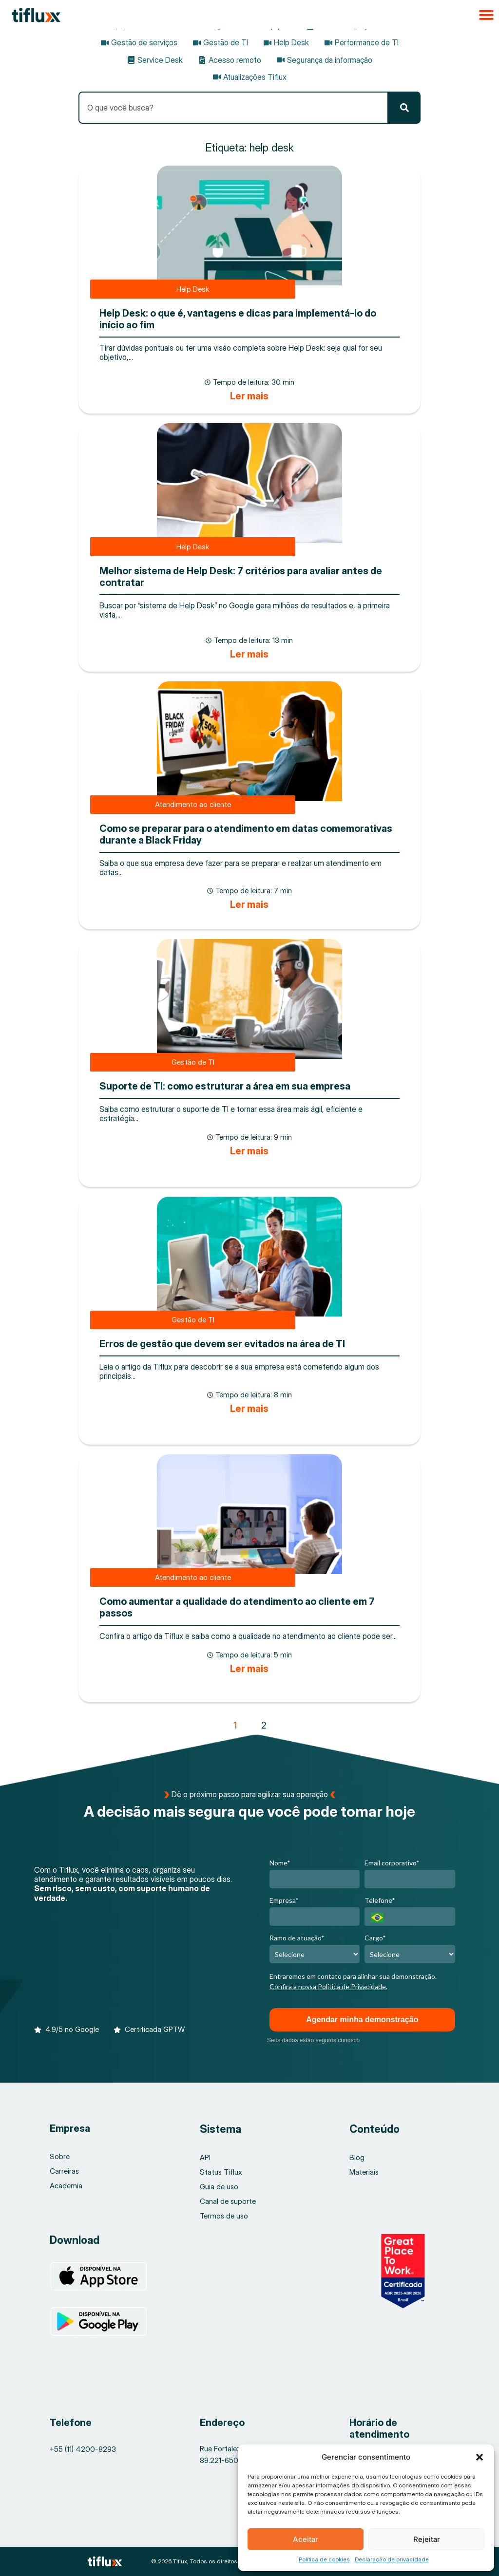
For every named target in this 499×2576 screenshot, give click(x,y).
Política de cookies (324, 2559)
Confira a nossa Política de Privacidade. (328, 1986)
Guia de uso (219, 2186)
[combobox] (233, 108)
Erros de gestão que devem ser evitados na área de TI (222, 1344)
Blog (357, 2157)
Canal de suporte (228, 2201)
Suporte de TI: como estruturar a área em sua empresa (224, 1086)
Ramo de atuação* (297, 1938)
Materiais (364, 2172)
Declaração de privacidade (392, 2559)
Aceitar (305, 2539)
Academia (66, 2185)
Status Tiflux (221, 2172)
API (205, 2157)
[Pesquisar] (404, 108)
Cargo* (375, 1938)
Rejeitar (426, 2539)
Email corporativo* (392, 1863)
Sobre (60, 2156)
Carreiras (64, 2171)
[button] (479, 2457)
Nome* (279, 1863)
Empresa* (284, 1900)
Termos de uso (224, 2215)
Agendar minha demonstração (362, 2019)
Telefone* (380, 1900)
